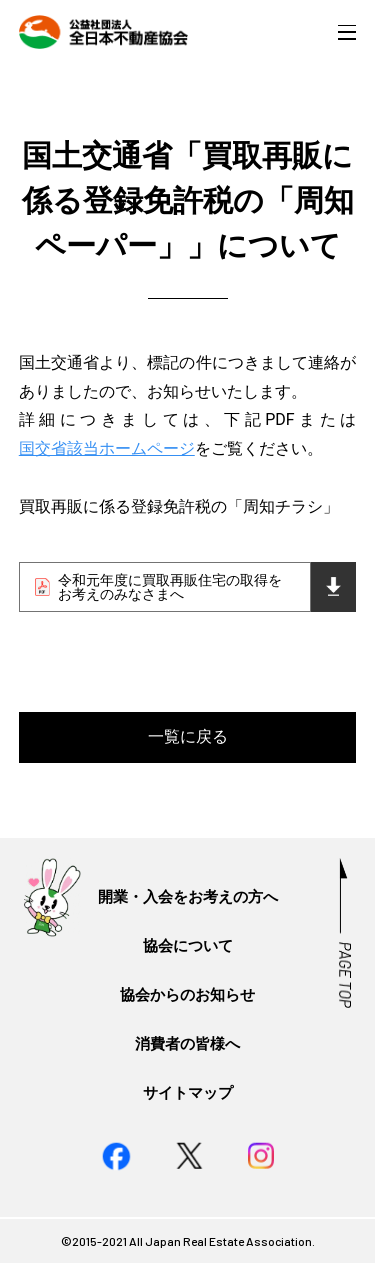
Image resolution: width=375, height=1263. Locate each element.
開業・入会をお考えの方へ (188, 897)
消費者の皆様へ (187, 1044)
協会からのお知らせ (187, 995)
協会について (188, 946)
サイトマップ (188, 1093)
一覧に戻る (188, 736)
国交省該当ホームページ (107, 448)
